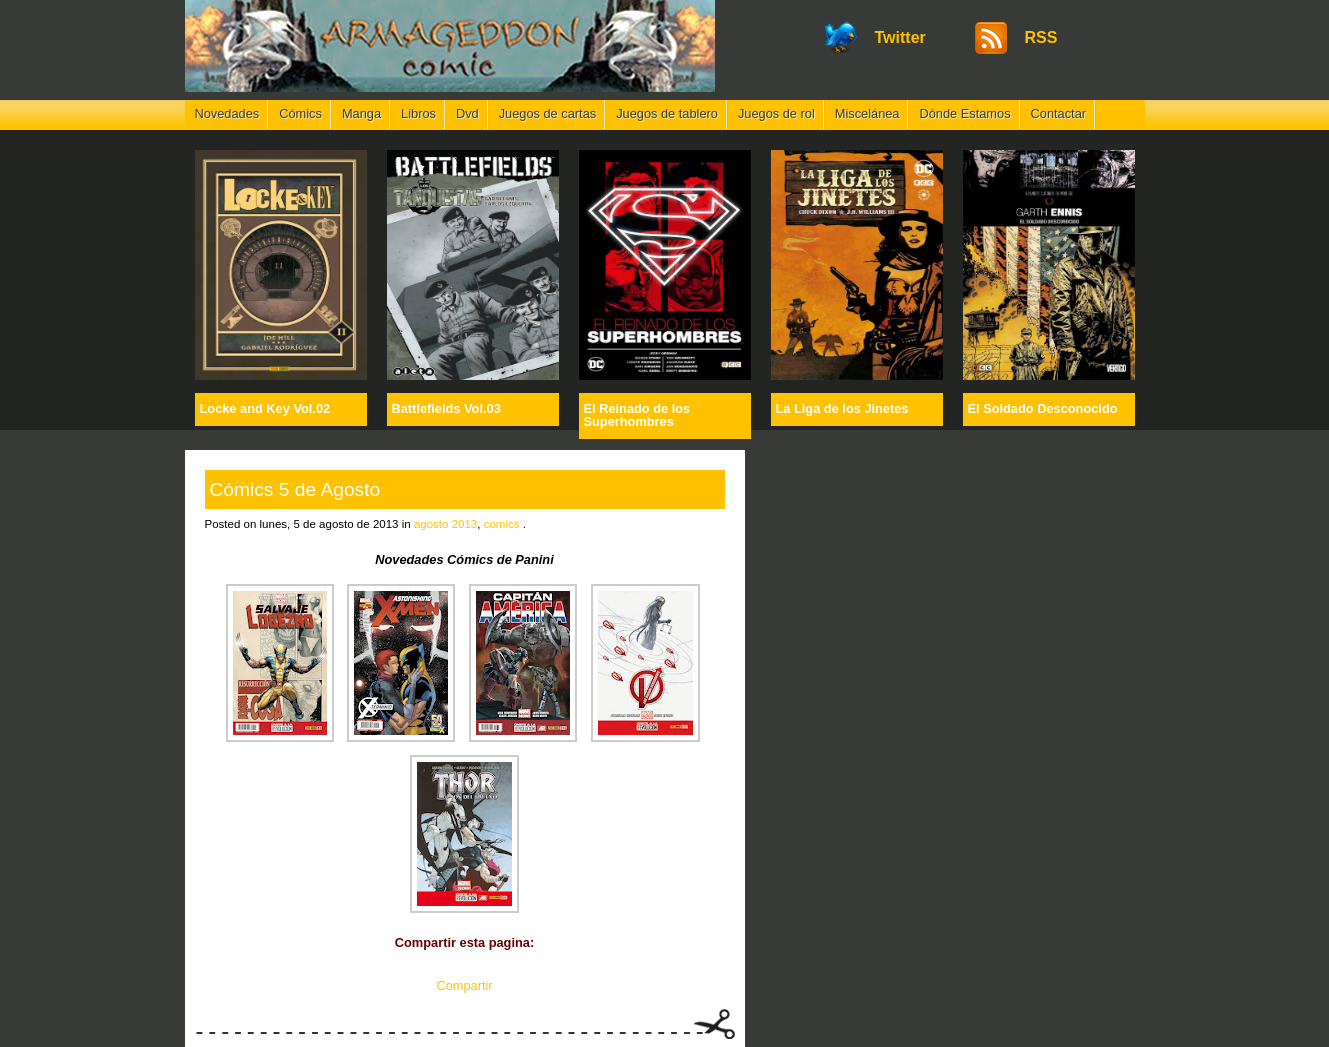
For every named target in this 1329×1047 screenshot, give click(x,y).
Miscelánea (867, 113)
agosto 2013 (445, 524)
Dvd (467, 113)
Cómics (300, 113)
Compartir (464, 985)
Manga (361, 113)
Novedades (227, 113)
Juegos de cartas (547, 113)
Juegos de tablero (667, 113)
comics (502, 524)
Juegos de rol (776, 113)
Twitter (900, 37)
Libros (418, 113)
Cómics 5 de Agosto (295, 489)
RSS (1041, 37)
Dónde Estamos (964, 113)
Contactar (1058, 113)
